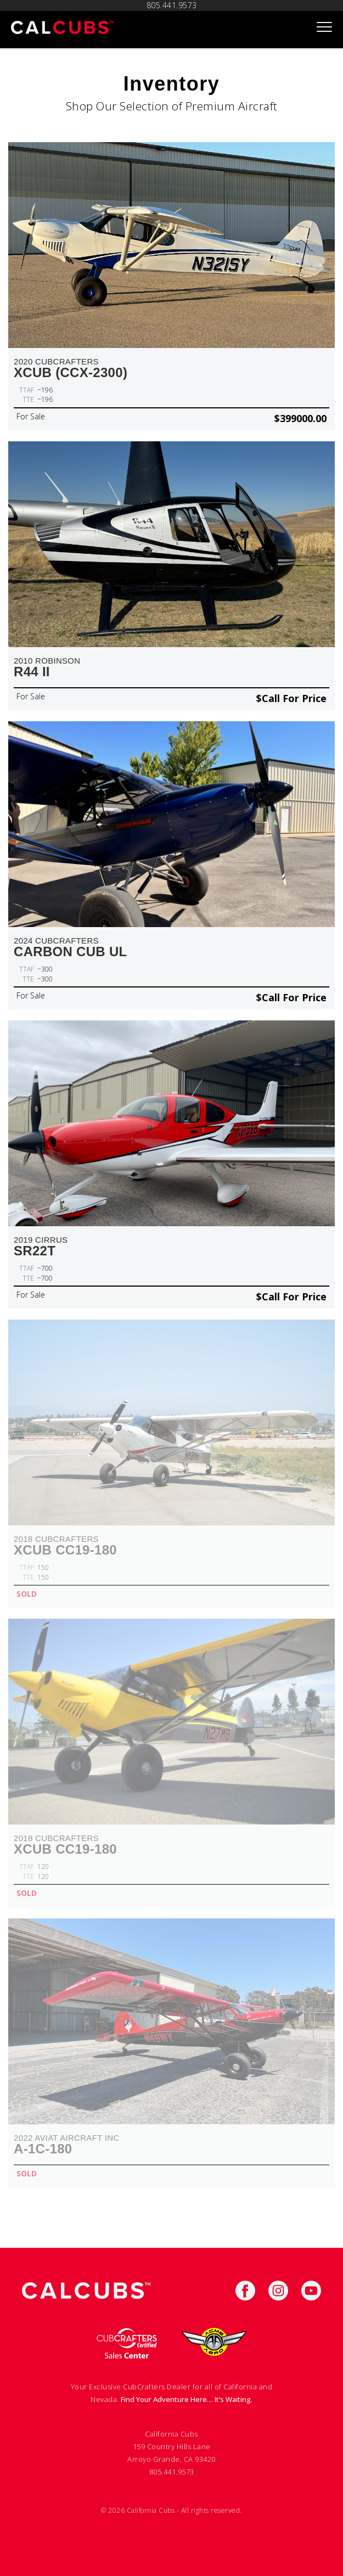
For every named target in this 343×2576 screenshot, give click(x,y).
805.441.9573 (171, 2472)
